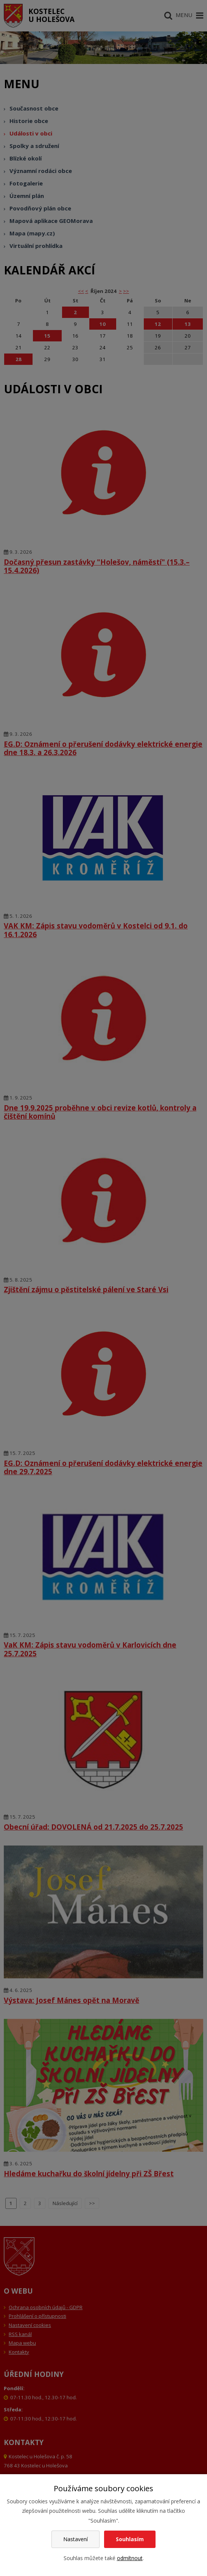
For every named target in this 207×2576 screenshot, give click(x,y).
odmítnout (130, 2558)
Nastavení (75, 2539)
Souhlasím (130, 2539)
